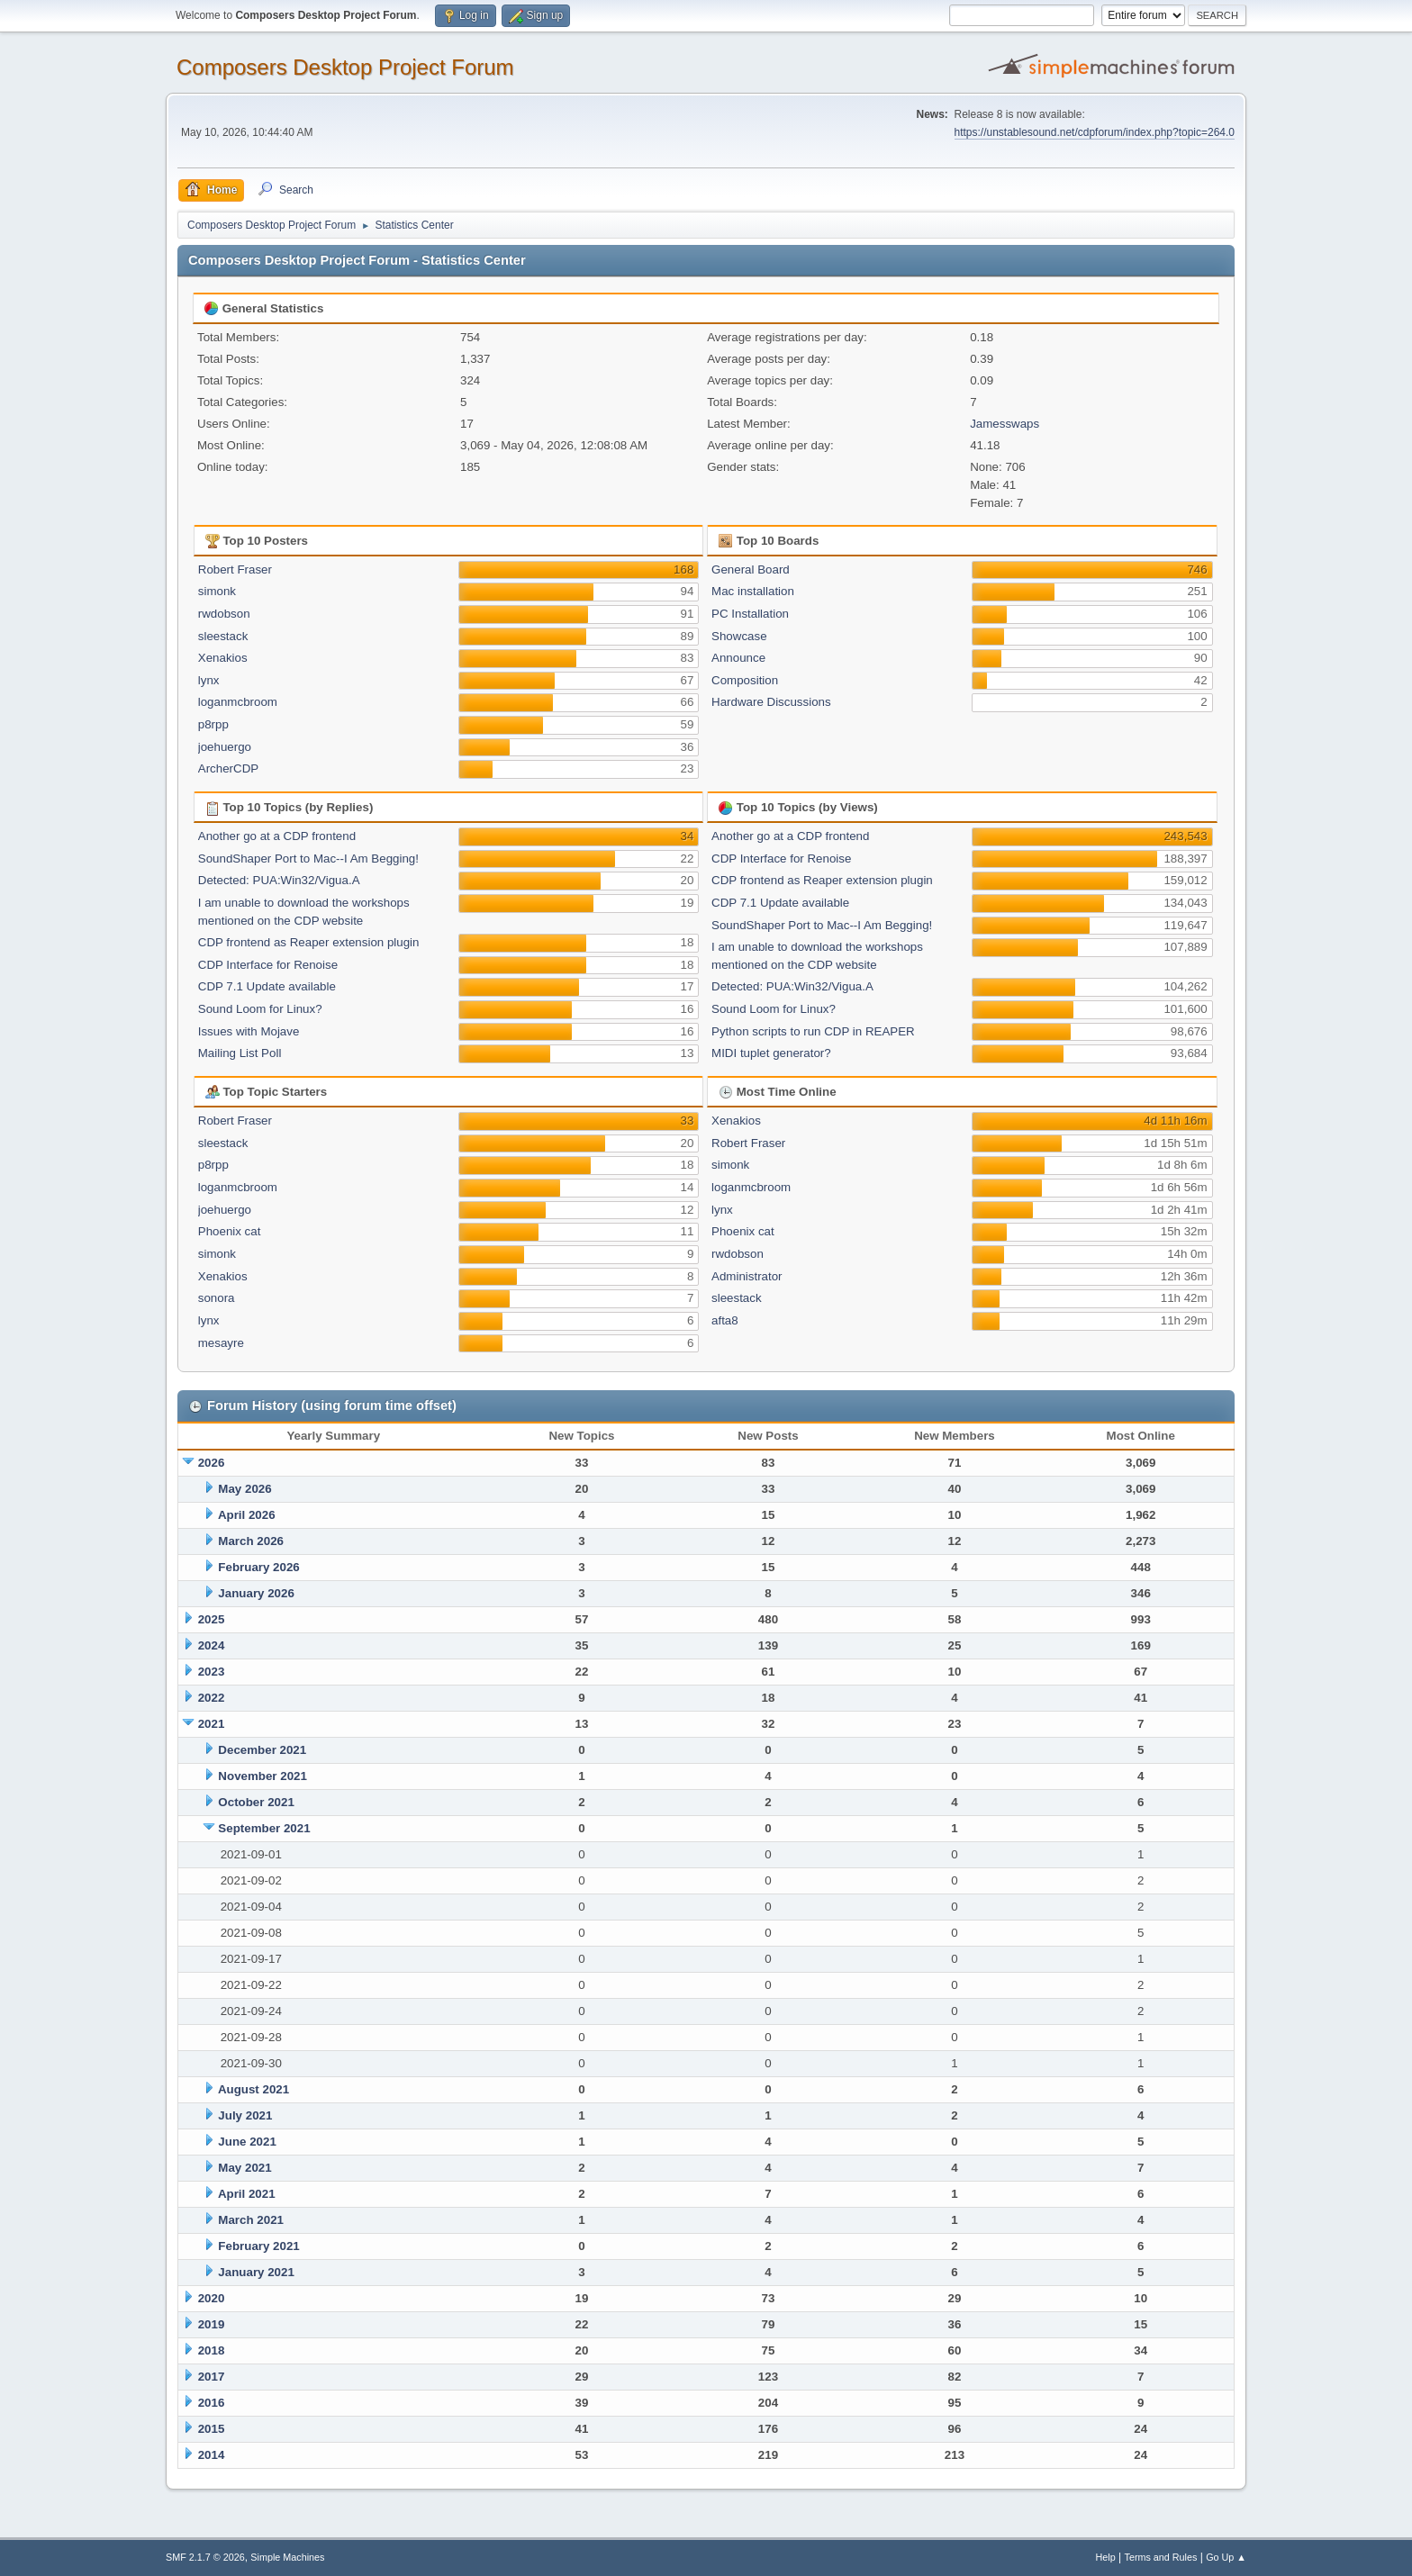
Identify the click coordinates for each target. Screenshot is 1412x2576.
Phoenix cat (229, 1231)
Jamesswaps (1004, 423)
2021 (211, 1724)
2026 (211, 1462)
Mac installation (752, 591)
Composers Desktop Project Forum (345, 67)
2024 (211, 1645)
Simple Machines (287, 2557)
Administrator (747, 1276)
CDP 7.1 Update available (267, 986)
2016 (211, 2402)
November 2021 (262, 1776)
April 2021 (247, 2194)
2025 (211, 1619)
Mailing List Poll (240, 1053)
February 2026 (258, 1567)
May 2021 (244, 2167)
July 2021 (245, 2115)
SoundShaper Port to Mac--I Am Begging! (308, 858)
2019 (211, 2324)
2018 (211, 2350)
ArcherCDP (228, 768)
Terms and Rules (1161, 2557)
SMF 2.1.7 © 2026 (205, 2557)
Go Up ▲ (1226, 2557)
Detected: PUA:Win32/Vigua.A (279, 880)
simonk (217, 591)
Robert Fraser (235, 569)
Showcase (739, 636)
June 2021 (247, 2141)
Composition (744, 680)
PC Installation (750, 613)
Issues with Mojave (249, 1031)
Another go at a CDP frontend (277, 836)
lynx (209, 680)
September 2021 (264, 1828)
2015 (211, 2429)
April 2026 (247, 1515)
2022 (211, 1697)
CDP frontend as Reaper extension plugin (309, 942)
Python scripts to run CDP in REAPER (813, 1031)
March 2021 (251, 2220)
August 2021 (253, 2089)
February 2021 (258, 2246)
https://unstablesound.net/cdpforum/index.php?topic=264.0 (1095, 132)
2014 (211, 2455)
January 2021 (256, 2272)
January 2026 (256, 1593)
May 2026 (244, 1489)
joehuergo (224, 747)
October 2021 (256, 1802)
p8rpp (213, 724)
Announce (738, 657)
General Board (750, 569)
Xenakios (223, 657)
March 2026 (251, 1541)
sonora (216, 1298)
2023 (211, 1671)
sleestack (223, 636)
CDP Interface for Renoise (268, 965)
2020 (211, 2298)
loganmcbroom (237, 702)
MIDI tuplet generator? (771, 1053)
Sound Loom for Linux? (260, 1009)
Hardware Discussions (771, 702)
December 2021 (262, 1750)
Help (1106, 2557)
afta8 (724, 1320)
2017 (211, 2376)
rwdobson (224, 613)
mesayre (221, 1343)
